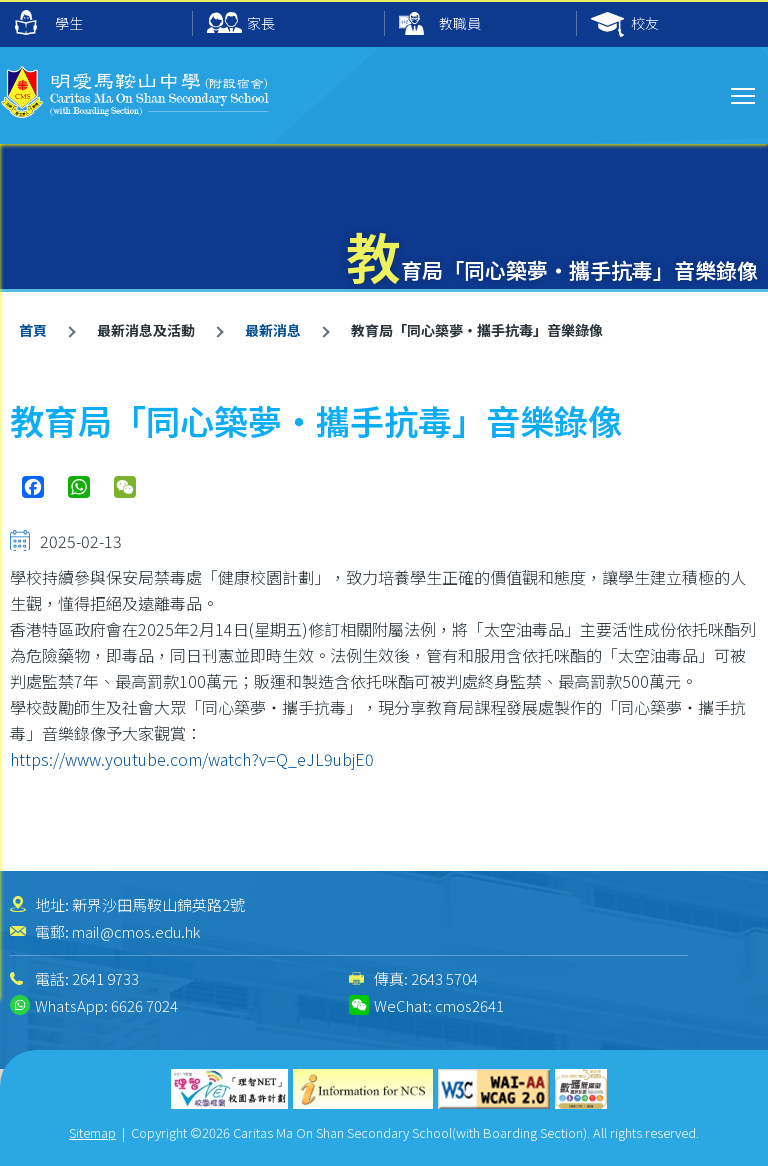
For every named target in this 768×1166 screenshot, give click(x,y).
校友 (625, 24)
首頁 (33, 330)
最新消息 (273, 330)
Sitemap (92, 1132)
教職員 (440, 24)
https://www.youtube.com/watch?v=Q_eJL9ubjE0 (194, 759)
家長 (241, 24)
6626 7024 (144, 1005)
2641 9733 (105, 978)
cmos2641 (469, 1005)
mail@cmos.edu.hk (136, 931)
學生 (49, 22)
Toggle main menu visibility (744, 93)
